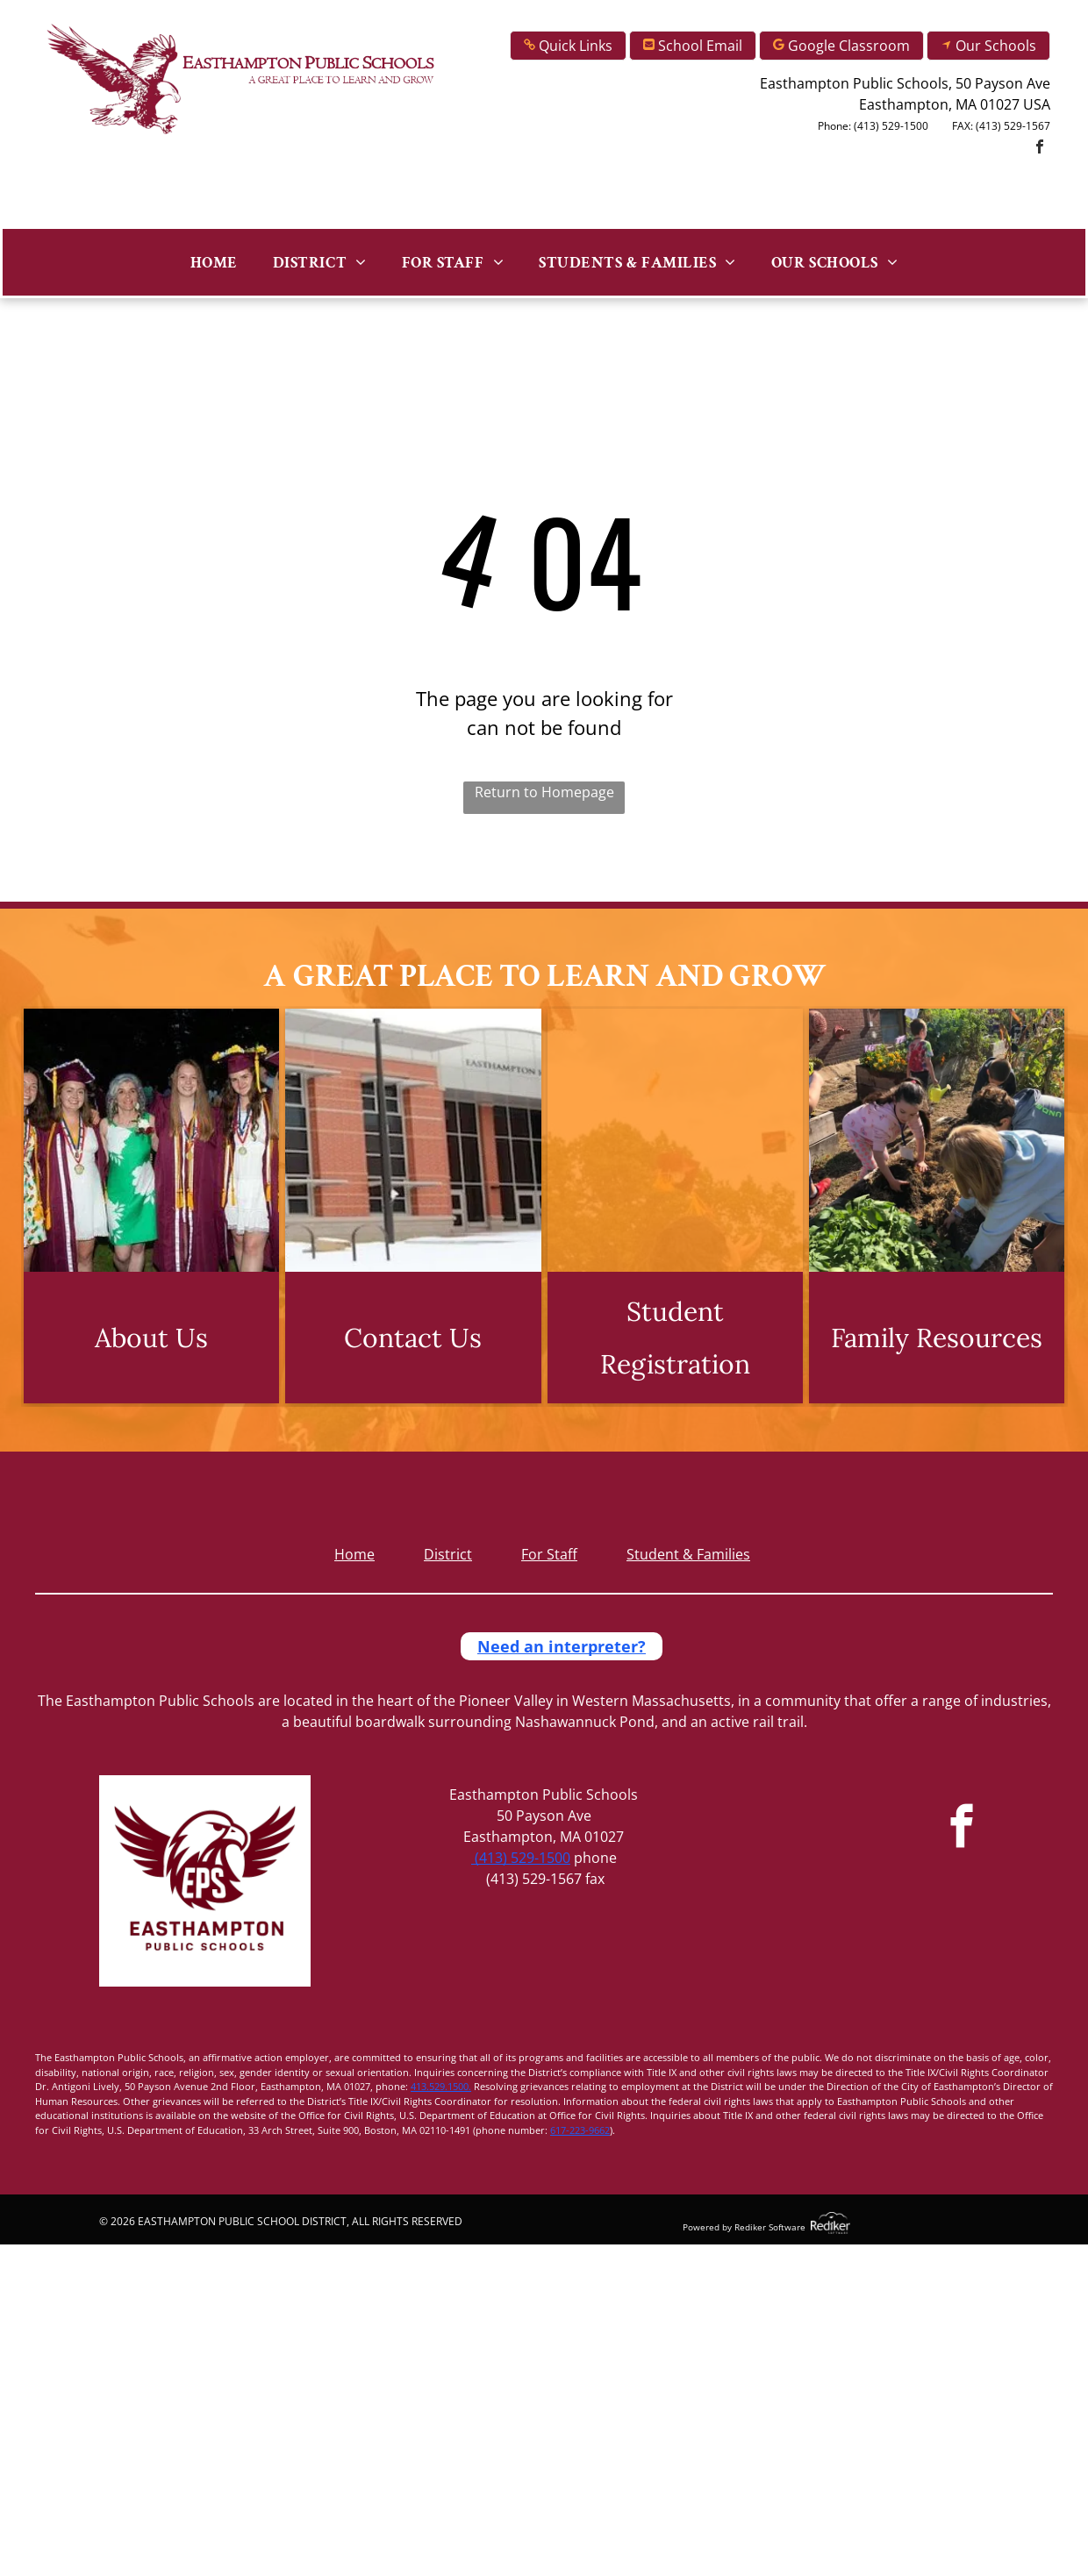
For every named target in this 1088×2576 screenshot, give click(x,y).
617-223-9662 (580, 2130)
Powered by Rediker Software (744, 2227)
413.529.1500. (441, 2086)
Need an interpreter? (561, 1646)
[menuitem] (214, 262)
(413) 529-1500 (520, 1857)
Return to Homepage (544, 792)
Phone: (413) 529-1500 (873, 125)
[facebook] (1039, 148)
